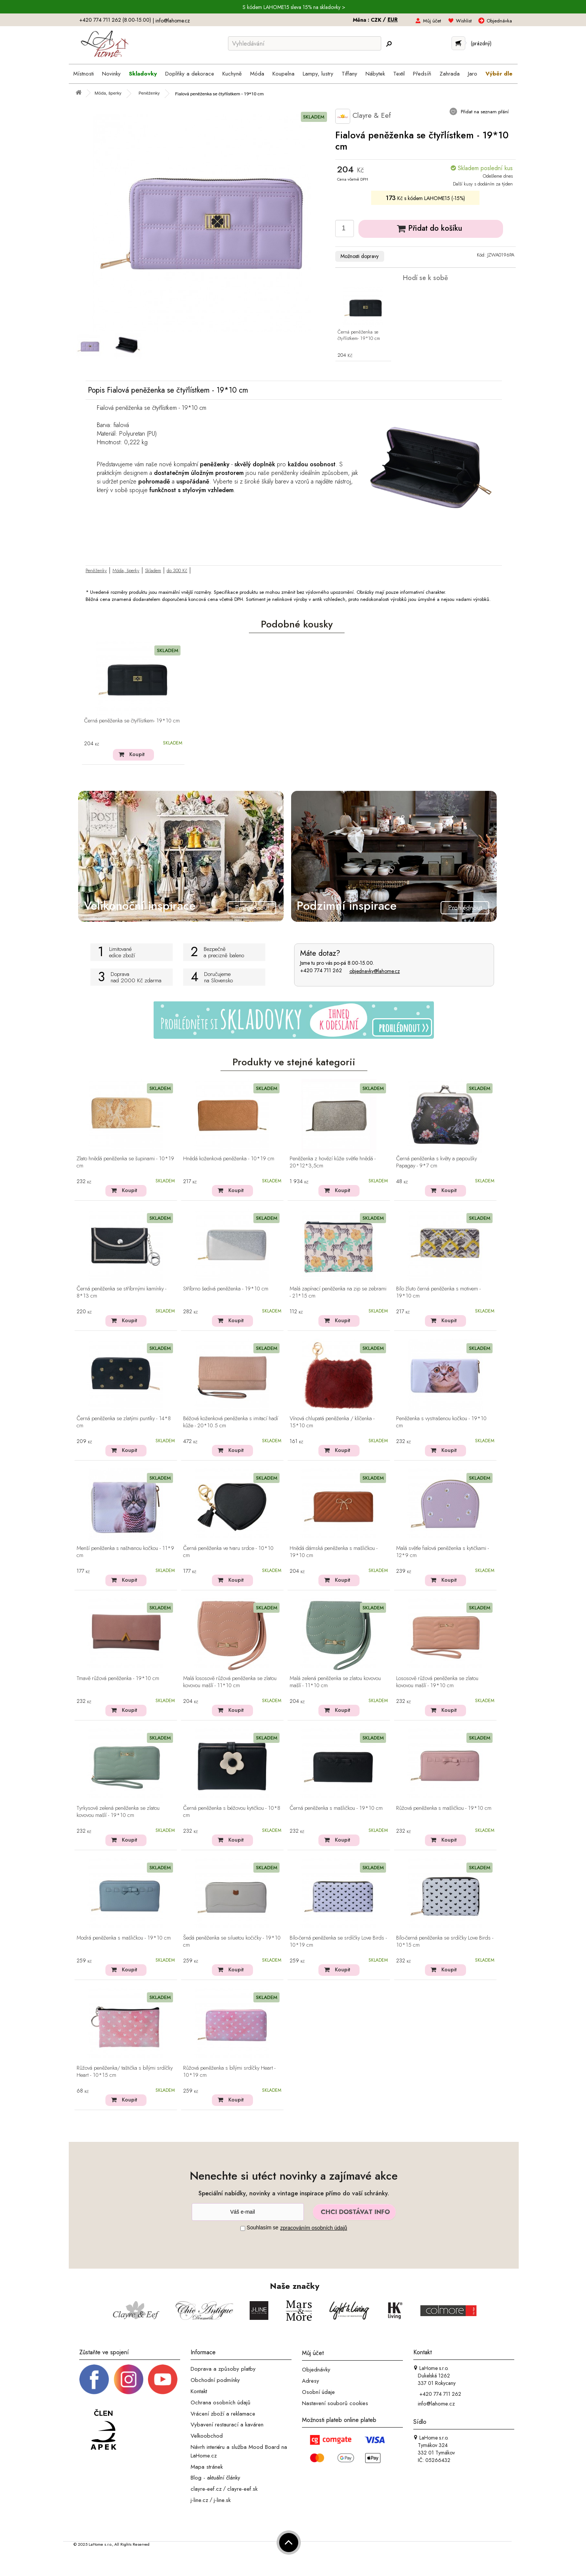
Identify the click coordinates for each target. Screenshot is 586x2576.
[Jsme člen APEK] (103, 2430)
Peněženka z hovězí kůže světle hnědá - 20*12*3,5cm (333, 1162)
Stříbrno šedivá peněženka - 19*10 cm (225, 1289)
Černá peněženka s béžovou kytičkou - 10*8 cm (231, 1812)
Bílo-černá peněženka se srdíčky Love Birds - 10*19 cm (338, 1941)
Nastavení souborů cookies (335, 2403)
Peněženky (96, 570)
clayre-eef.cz (206, 2489)
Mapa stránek (207, 2466)
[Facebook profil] (94, 2379)
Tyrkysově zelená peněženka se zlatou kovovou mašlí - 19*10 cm (118, 1812)
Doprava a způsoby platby (223, 2369)
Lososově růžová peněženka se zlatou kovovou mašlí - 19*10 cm (437, 1682)
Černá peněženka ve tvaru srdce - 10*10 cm (228, 1552)
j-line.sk (222, 2500)
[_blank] (163, 2379)
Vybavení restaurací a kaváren (227, 2424)
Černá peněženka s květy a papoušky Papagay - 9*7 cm (436, 1162)
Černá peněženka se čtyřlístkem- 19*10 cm (358, 335)
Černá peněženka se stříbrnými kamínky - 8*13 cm (121, 1292)
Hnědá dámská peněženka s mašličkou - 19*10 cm (333, 1552)
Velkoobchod (207, 2436)
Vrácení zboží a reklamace (223, 2413)
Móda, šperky (125, 570)
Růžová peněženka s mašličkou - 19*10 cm (443, 1808)
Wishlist (464, 20)
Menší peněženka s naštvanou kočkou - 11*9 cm (125, 1552)
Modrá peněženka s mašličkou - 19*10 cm (124, 1938)
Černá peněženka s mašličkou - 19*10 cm (336, 1808)
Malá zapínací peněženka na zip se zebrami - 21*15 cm (338, 1292)
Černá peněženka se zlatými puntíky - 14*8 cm (124, 1422)
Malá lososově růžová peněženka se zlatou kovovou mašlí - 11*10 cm (230, 1682)
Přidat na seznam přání (484, 111)
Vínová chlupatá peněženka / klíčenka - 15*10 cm (332, 1422)
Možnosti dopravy (359, 256)
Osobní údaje (318, 2392)
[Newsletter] (248, 2212)
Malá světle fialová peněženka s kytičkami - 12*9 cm (442, 1552)
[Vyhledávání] (304, 43)
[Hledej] (388, 43)
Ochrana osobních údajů (220, 2402)
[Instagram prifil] (129, 2379)
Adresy (310, 2381)
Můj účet (432, 20)
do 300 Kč (177, 570)
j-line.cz (199, 2500)
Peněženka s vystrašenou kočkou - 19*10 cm (441, 1422)
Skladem (153, 570)
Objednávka (499, 20)
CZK (377, 20)
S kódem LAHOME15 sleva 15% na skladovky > (294, 7)
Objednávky (316, 2369)
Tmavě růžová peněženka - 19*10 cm (118, 1678)
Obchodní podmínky (215, 2380)
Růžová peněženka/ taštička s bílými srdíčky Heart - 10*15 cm (125, 2071)
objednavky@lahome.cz (374, 971)
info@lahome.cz (172, 20)
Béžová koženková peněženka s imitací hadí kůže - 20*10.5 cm (230, 1422)
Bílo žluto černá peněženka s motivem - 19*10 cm (438, 1292)
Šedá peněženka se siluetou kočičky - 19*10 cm (232, 1941)
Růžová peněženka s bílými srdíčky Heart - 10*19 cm (229, 2071)
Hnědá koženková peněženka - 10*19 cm (228, 1159)
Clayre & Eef (363, 116)
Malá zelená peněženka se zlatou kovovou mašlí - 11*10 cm (335, 1682)
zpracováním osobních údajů (313, 2228)
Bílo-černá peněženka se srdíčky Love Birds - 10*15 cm (444, 1941)
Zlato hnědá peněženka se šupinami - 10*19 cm (125, 1162)
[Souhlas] (242, 2228)
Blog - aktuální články (215, 2478)
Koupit (137, 754)
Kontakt (199, 2391)
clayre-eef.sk (242, 2489)
